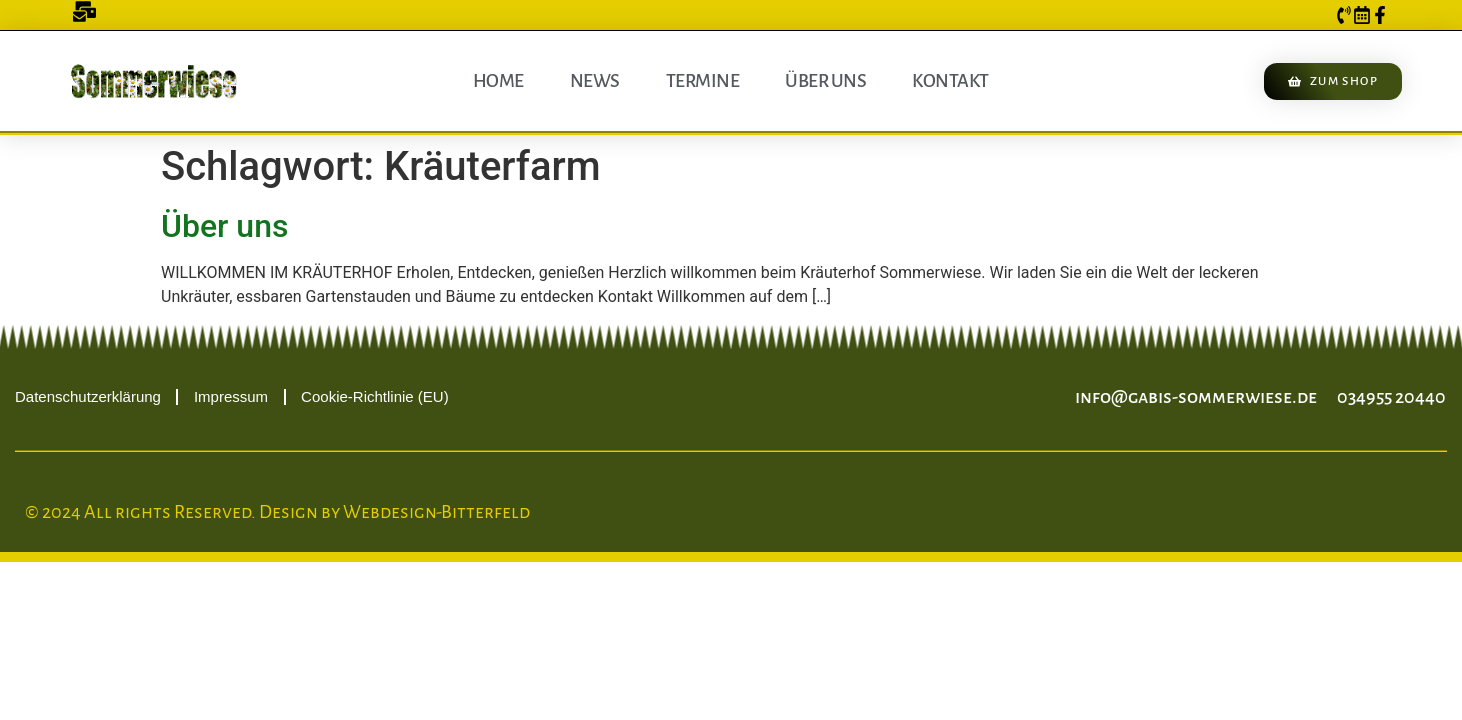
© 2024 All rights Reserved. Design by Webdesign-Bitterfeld (277, 512)
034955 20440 (1391, 397)
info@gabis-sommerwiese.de (1196, 397)
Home (498, 81)
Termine (703, 81)
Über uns (825, 81)
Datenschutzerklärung (88, 396)
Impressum (231, 396)
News (595, 81)
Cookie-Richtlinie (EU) (375, 396)
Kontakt (950, 81)
